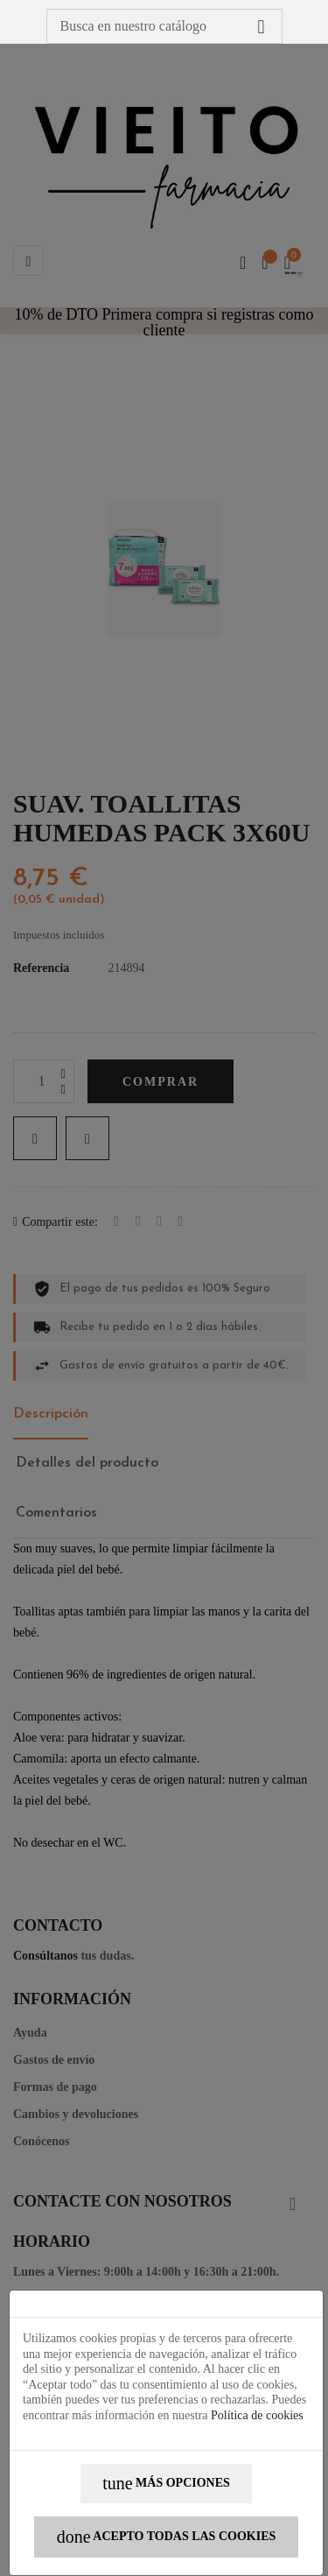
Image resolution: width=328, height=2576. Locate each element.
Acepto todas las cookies (166, 2537)
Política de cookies (257, 2415)
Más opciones (166, 2484)
